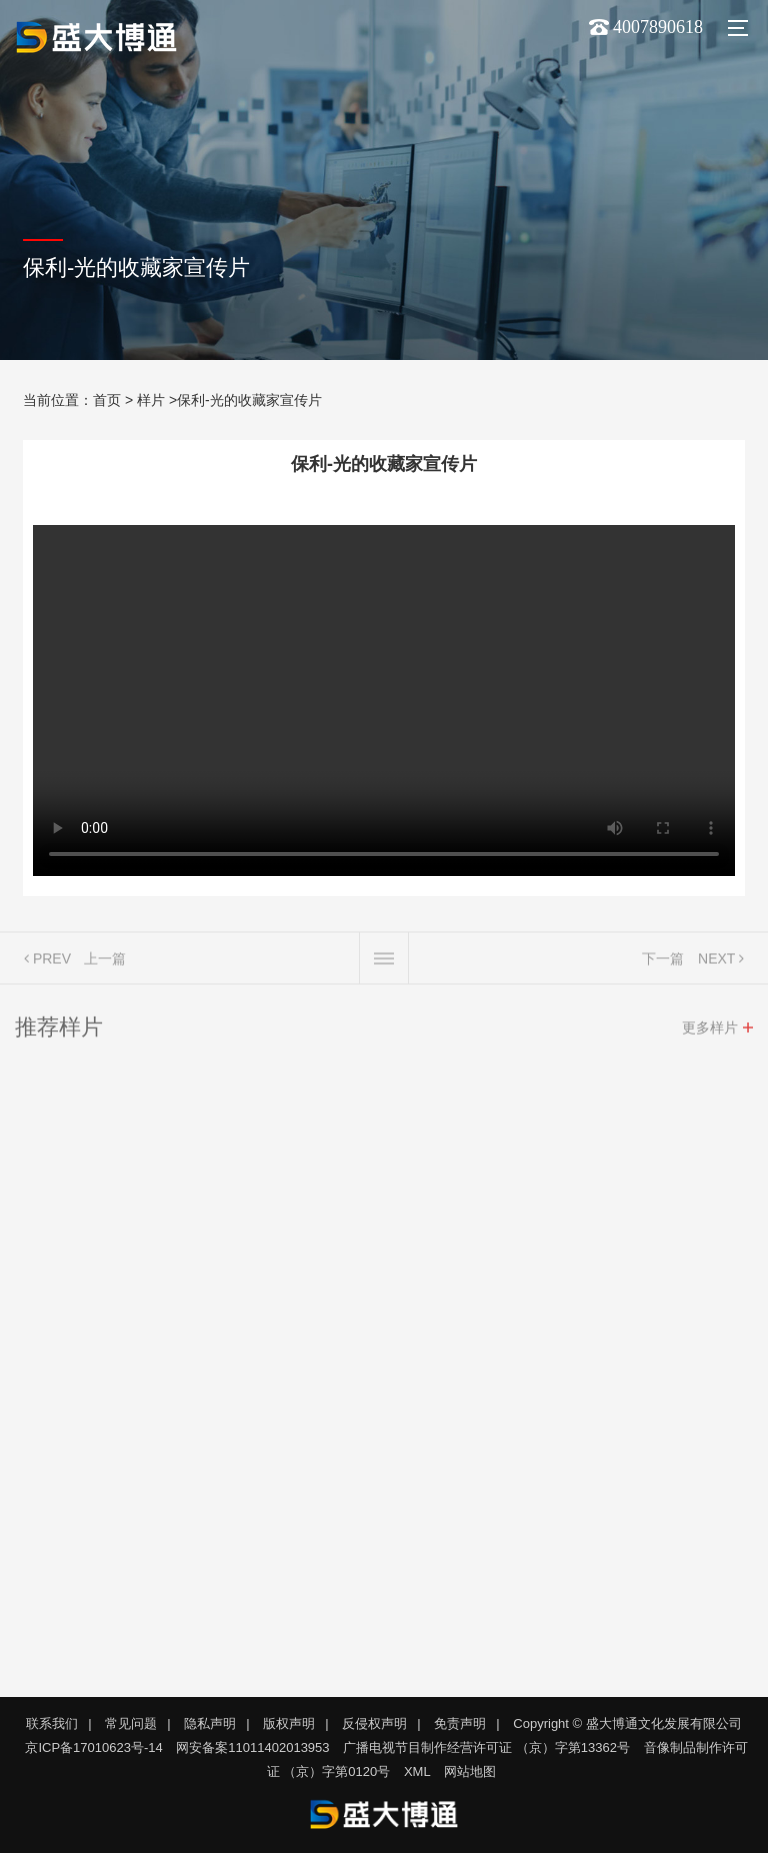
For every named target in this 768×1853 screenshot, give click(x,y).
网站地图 (470, 1771)
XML (417, 1771)
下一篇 (663, 963)
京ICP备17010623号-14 (93, 1747)
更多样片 (710, 1032)
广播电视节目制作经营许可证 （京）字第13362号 (486, 1747)
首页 (107, 400)
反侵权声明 (374, 1723)
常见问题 (131, 1723)
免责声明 (460, 1723)
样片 (151, 400)
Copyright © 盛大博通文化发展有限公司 (627, 1723)
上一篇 (105, 963)
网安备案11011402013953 (252, 1747)
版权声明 (289, 1723)
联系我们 (52, 1723)
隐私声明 (210, 1723)
